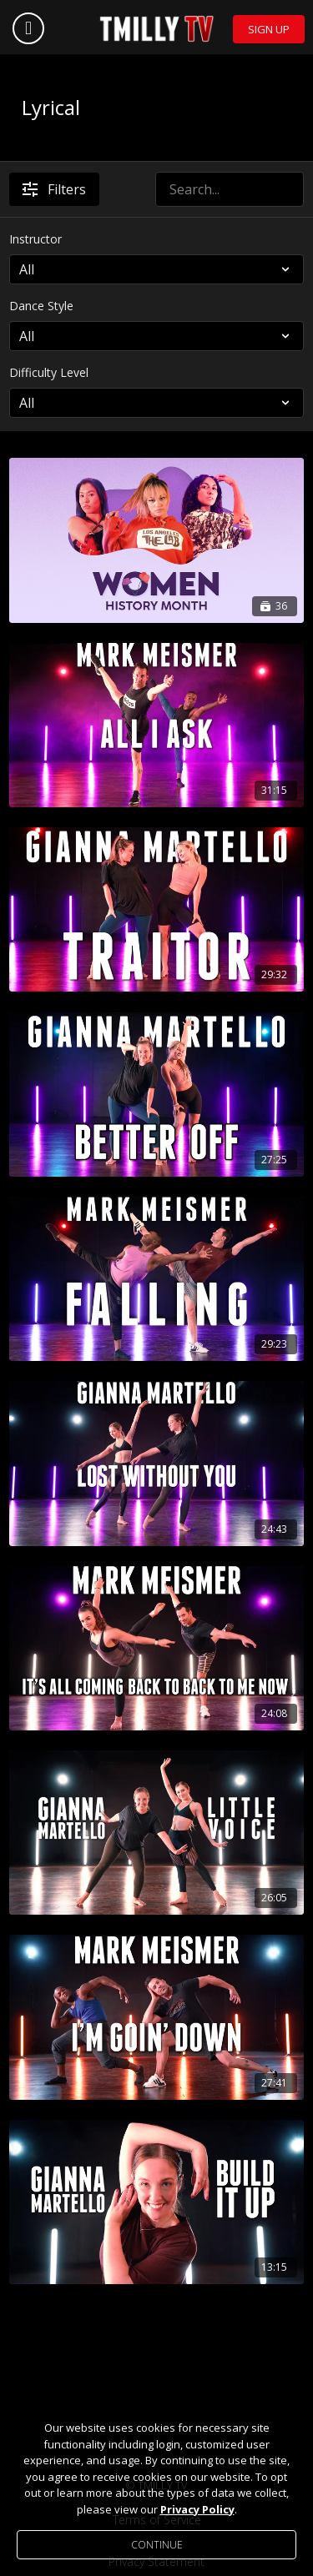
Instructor (35, 239)
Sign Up (269, 29)
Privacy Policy (197, 2509)
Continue (157, 2545)
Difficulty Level (48, 372)
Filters (54, 189)
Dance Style (41, 306)
